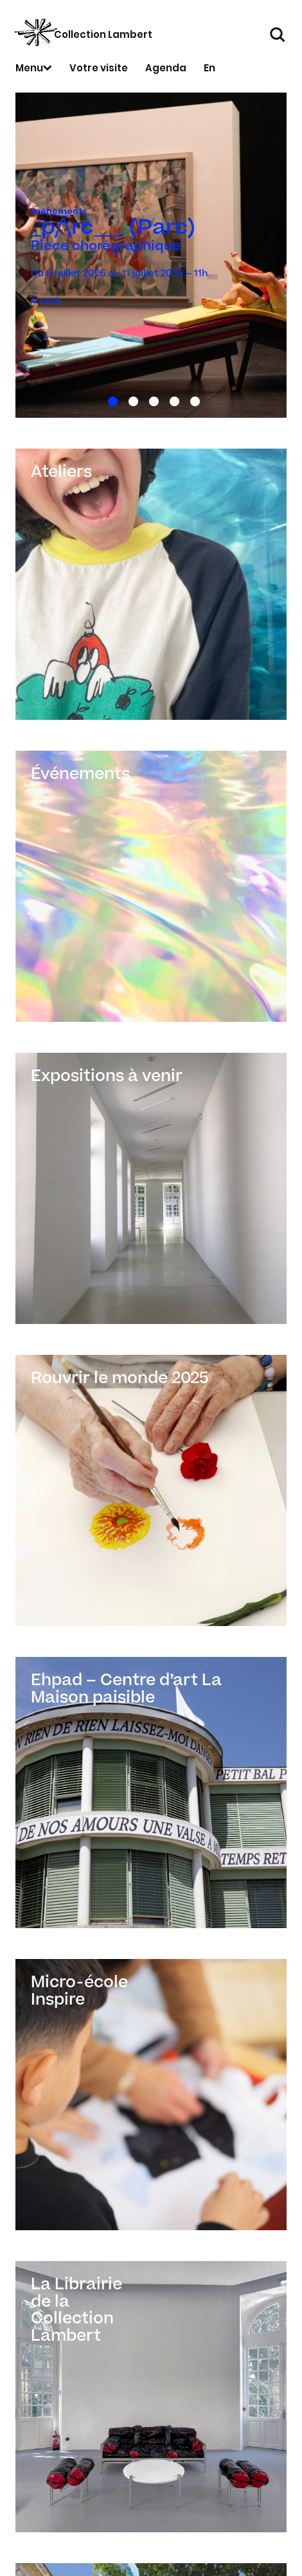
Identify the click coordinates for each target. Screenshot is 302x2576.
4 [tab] (172, 399)
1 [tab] (110, 399)
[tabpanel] (151, 255)
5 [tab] (192, 399)
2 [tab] (131, 399)
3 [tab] (151, 399)
